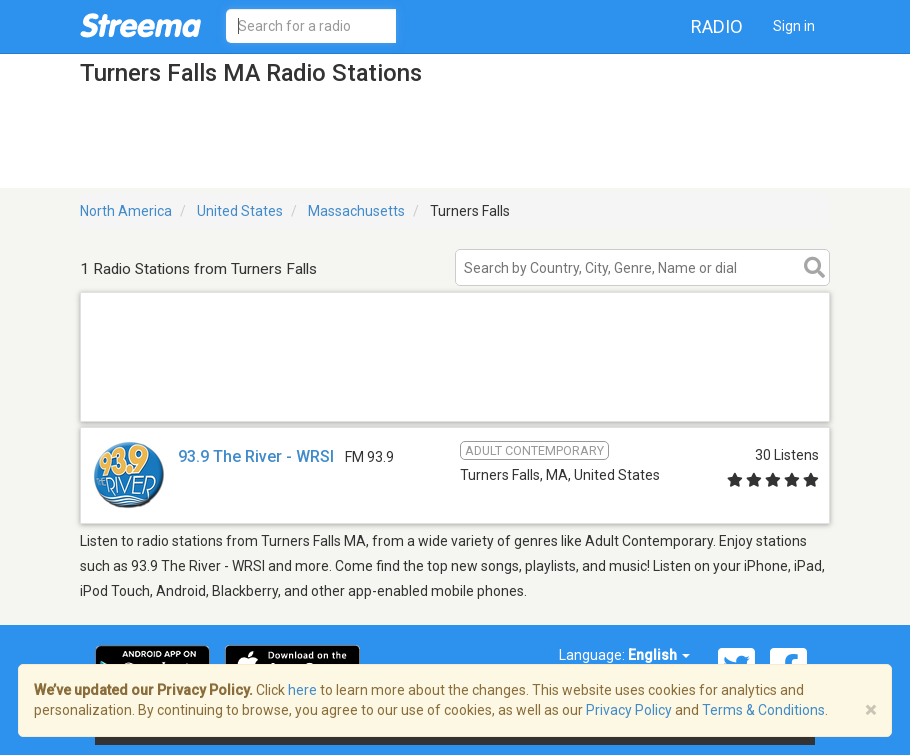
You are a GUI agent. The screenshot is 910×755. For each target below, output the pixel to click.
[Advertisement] (455, 395)
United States (240, 211)
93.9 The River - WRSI (256, 456)
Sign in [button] (794, 26)
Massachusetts (356, 211)
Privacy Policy (629, 710)
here (302, 690)
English (659, 655)
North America (126, 211)
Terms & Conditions (763, 710)
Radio (717, 26)
